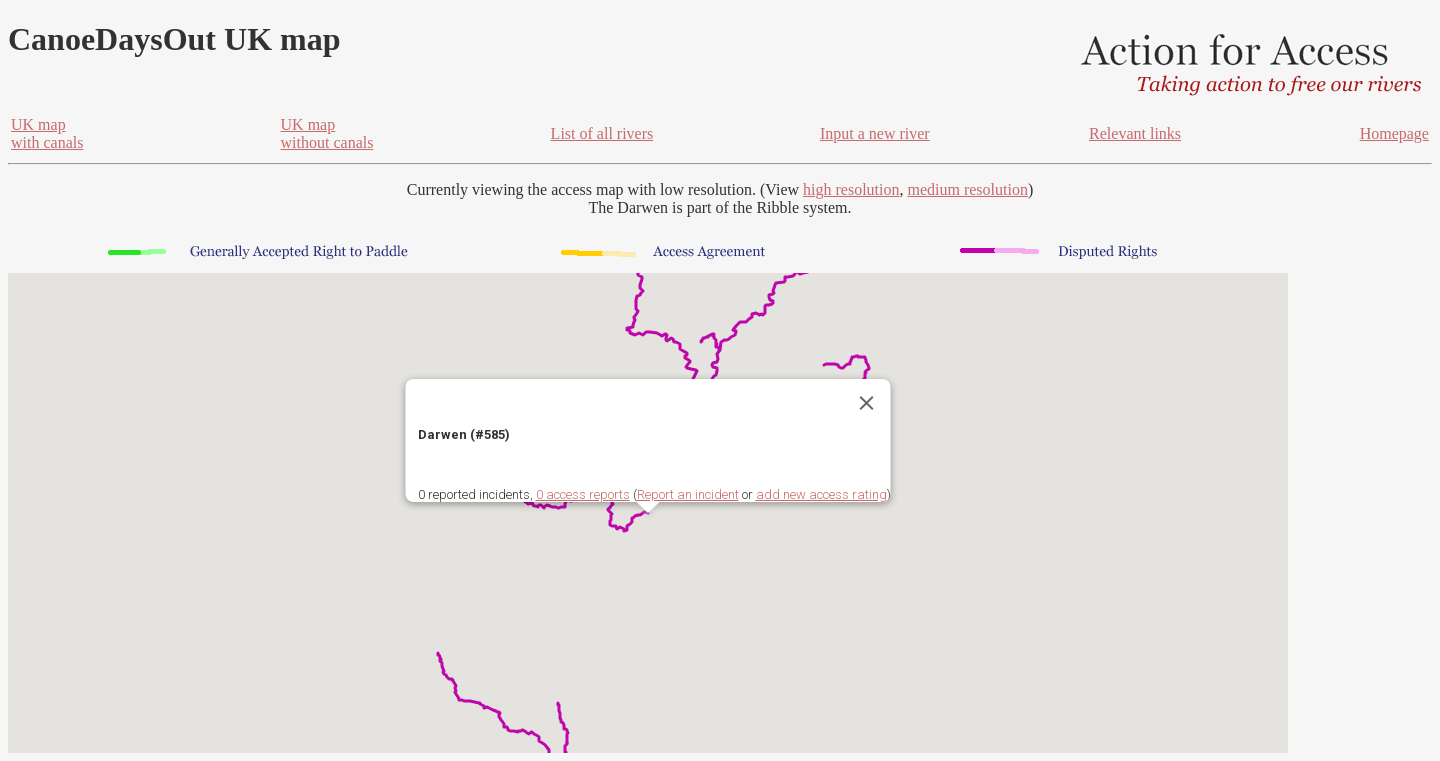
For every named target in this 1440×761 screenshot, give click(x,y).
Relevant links (1135, 133)
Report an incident (688, 494)
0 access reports (583, 494)
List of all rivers (602, 133)
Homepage (1394, 133)
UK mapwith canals (47, 133)
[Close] (867, 403)
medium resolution (967, 189)
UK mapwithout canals (327, 133)
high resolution (851, 189)
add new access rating (821, 494)
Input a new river (875, 133)
